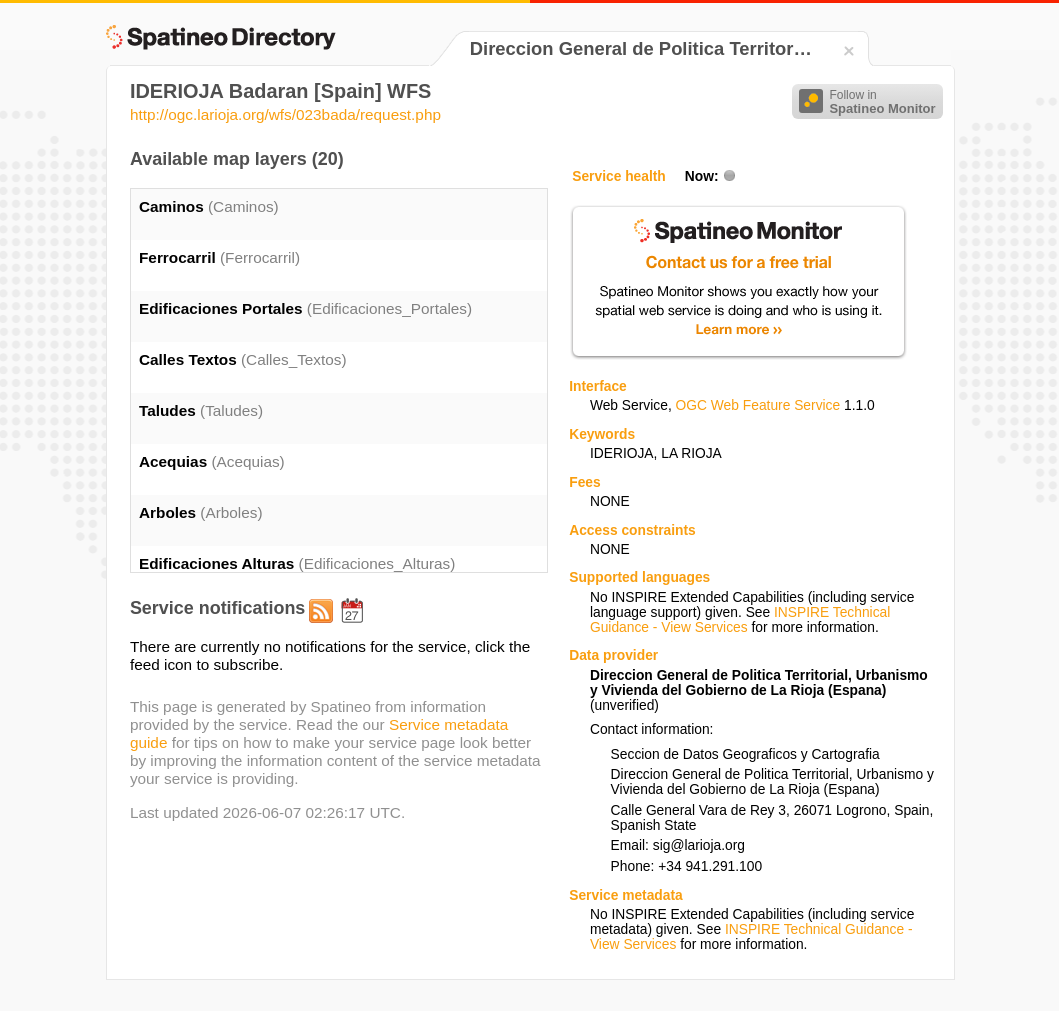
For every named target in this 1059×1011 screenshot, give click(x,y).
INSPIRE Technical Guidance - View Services (740, 620)
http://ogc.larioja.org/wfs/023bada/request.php (285, 114)
